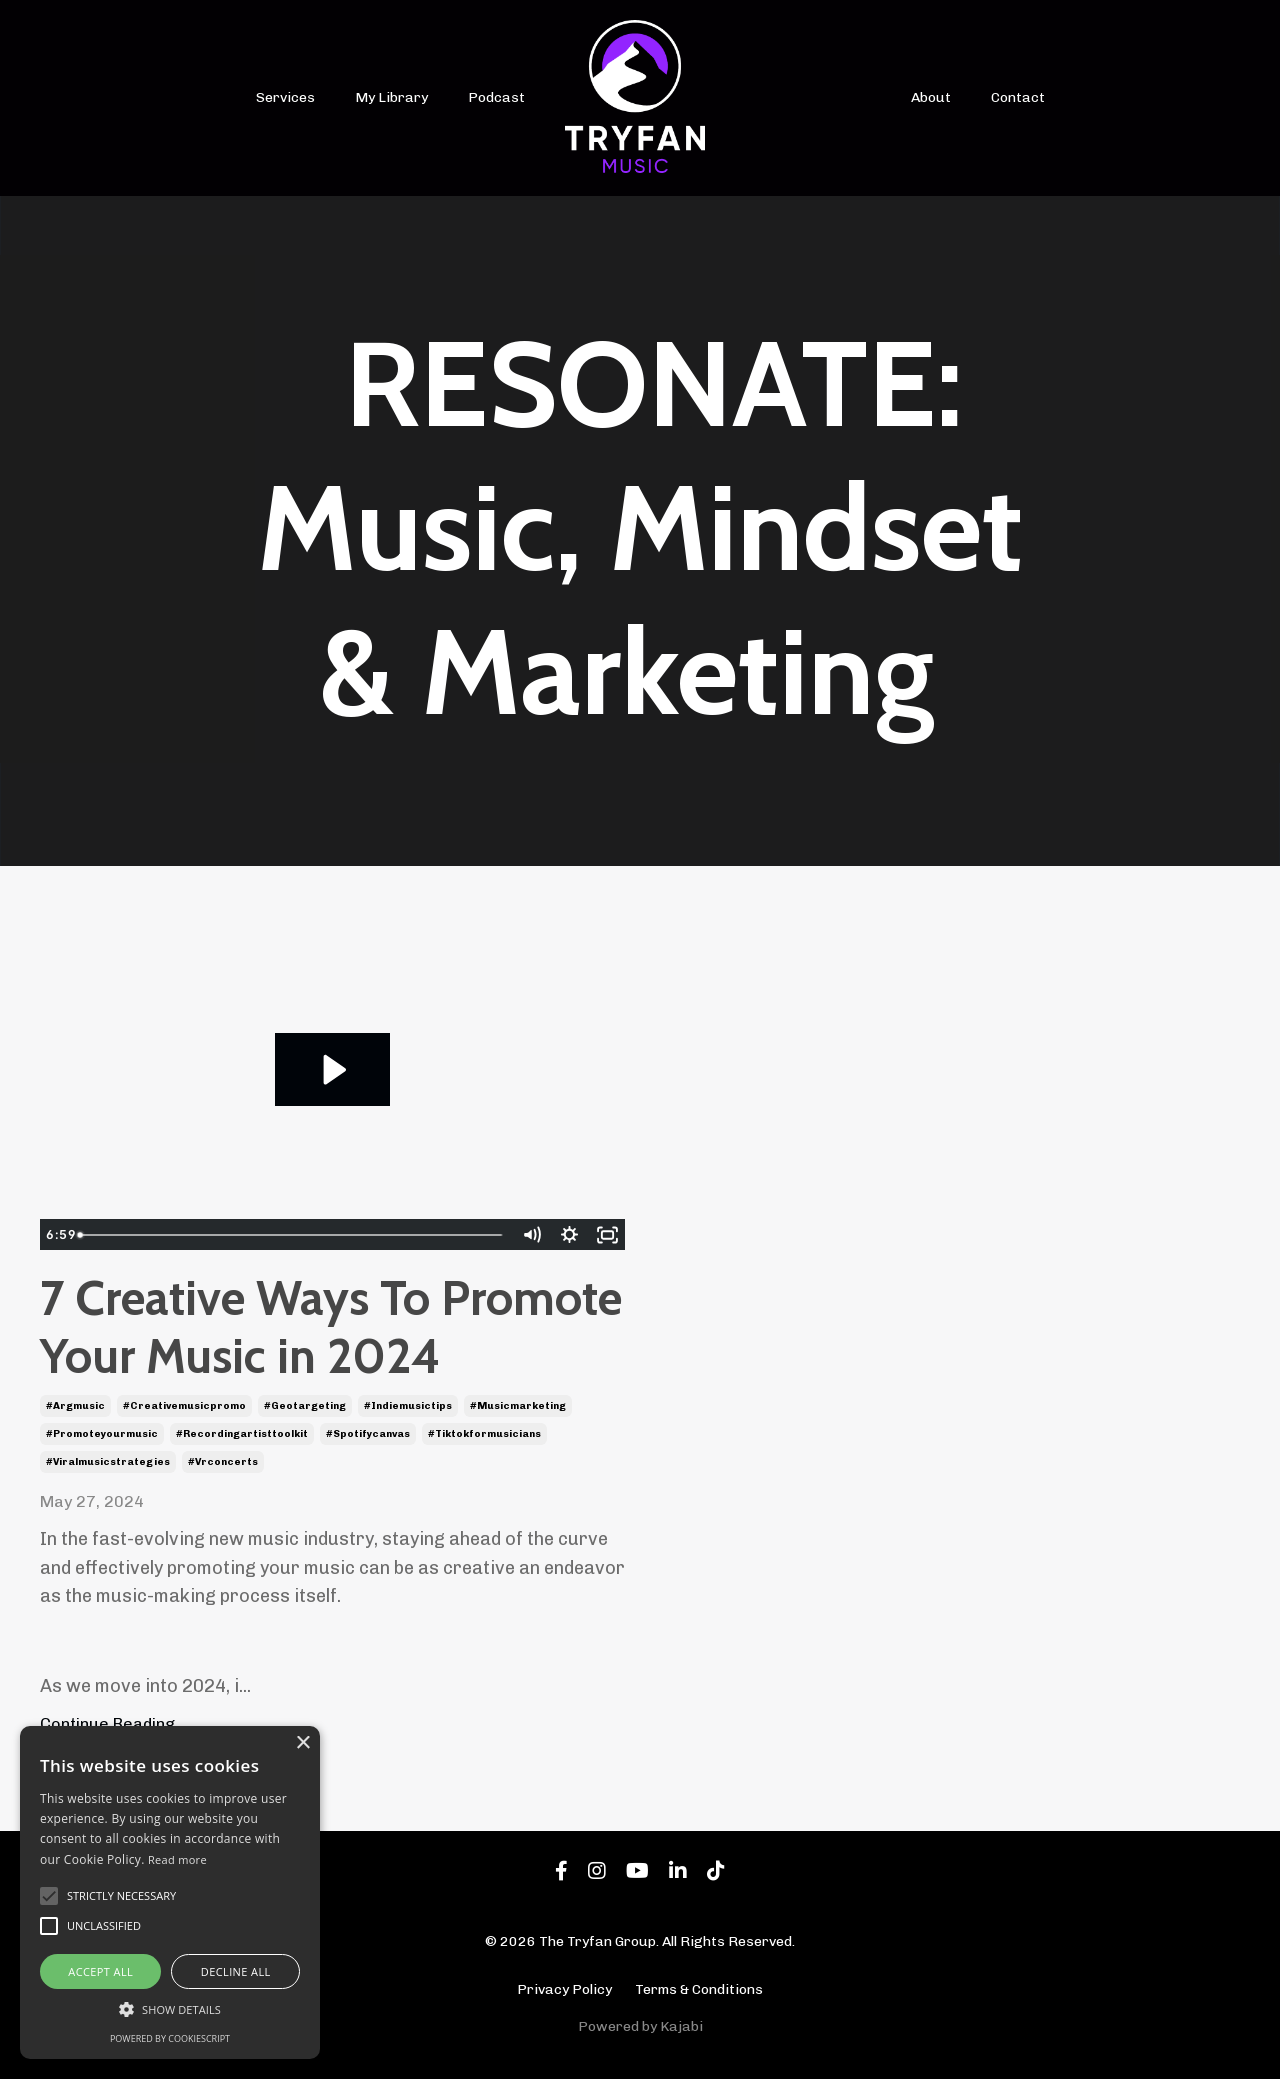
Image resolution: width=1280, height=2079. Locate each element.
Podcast (496, 97)
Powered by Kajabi (640, 2026)
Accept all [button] (100, 1971)
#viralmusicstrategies (108, 1462)
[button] (170, 2009)
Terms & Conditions (699, 1989)
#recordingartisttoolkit (242, 1434)
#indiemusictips (408, 1406)
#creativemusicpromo (184, 1406)
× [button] (302, 1743)
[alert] (170, 1892)
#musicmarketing (518, 1406)
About (931, 97)
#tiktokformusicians (484, 1434)
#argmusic (75, 1406)
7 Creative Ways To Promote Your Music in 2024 (331, 1327)
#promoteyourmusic (102, 1434)
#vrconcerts (223, 1462)
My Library (391, 97)
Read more (177, 1859)
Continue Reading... (113, 1723)
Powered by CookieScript (170, 2038)
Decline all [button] (236, 1971)
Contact (1018, 97)
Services (285, 97)
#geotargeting (305, 1406)
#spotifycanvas (368, 1434)
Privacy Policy (564, 1989)
